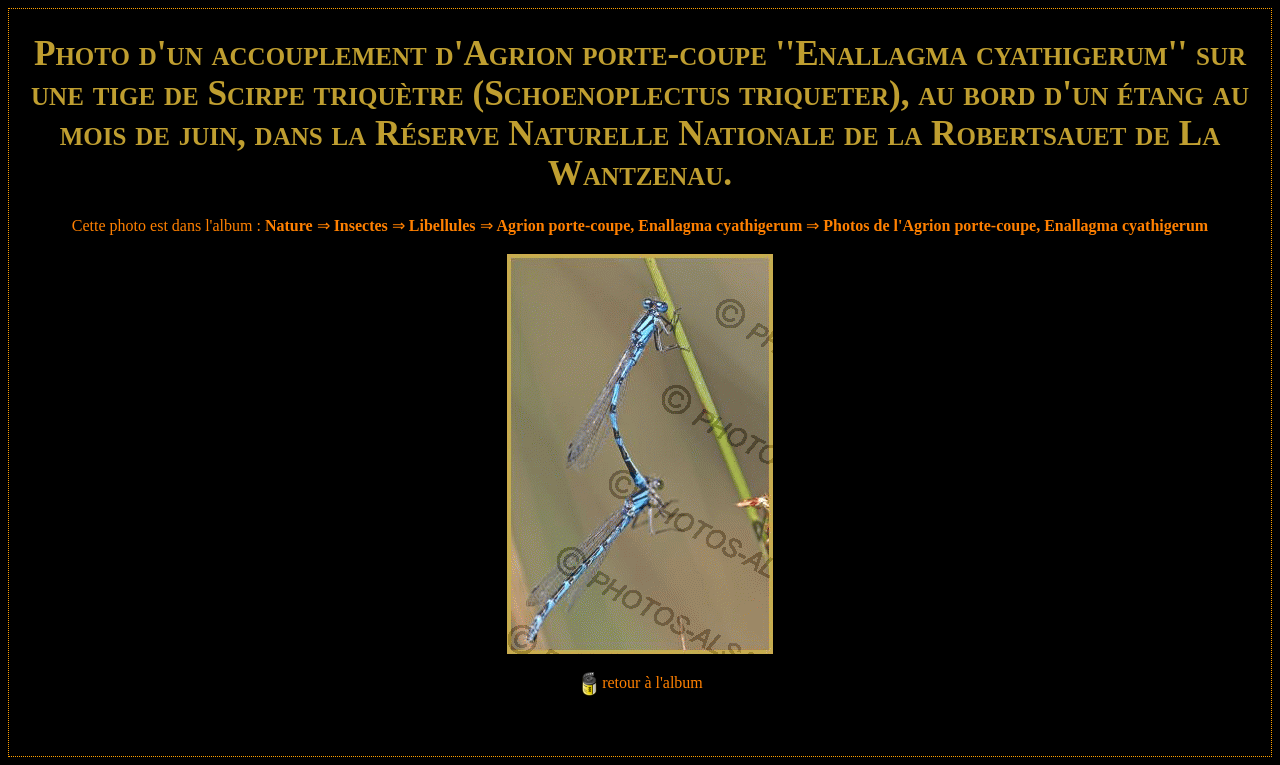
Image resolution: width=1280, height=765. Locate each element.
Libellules (442, 225)
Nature (289, 225)
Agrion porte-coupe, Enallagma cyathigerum (650, 225)
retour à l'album (652, 682)
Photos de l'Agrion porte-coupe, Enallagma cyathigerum (1015, 225)
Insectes (361, 225)
